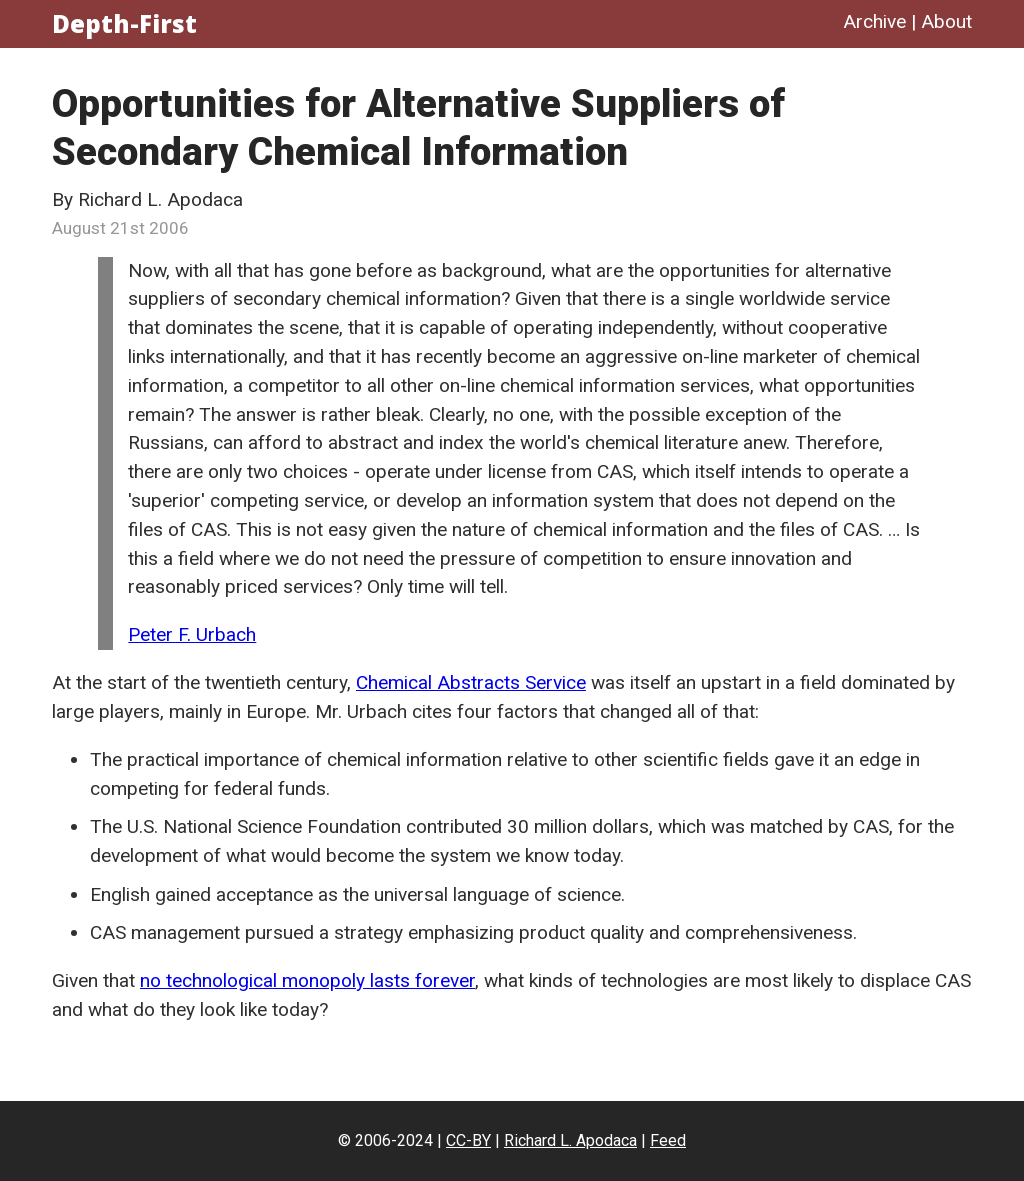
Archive (874, 21)
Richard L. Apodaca (570, 1140)
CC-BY (468, 1140)
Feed (668, 1140)
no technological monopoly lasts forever (307, 980)
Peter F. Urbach (192, 634)
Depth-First (124, 23)
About (946, 21)
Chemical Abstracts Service (471, 682)
